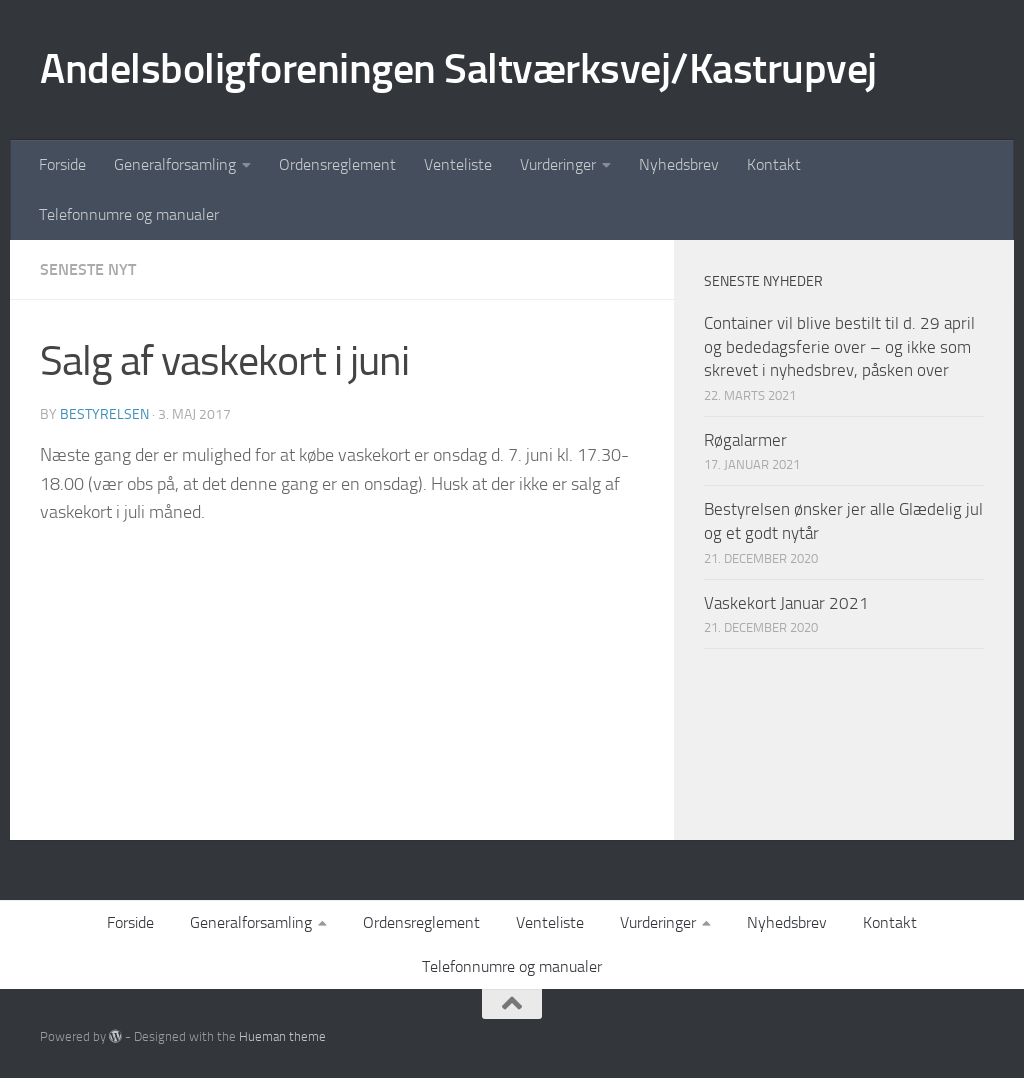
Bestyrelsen (104, 414)
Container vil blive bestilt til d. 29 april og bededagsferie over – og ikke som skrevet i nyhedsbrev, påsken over (839, 346)
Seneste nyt (88, 269)
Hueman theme (282, 1036)
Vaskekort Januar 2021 (786, 603)
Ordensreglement (337, 164)
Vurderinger (558, 164)
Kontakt (774, 164)
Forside (62, 164)
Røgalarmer (745, 440)
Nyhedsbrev (679, 164)
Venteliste (458, 164)
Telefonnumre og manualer (129, 214)
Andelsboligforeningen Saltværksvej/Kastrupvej (458, 69)
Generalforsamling (175, 164)
